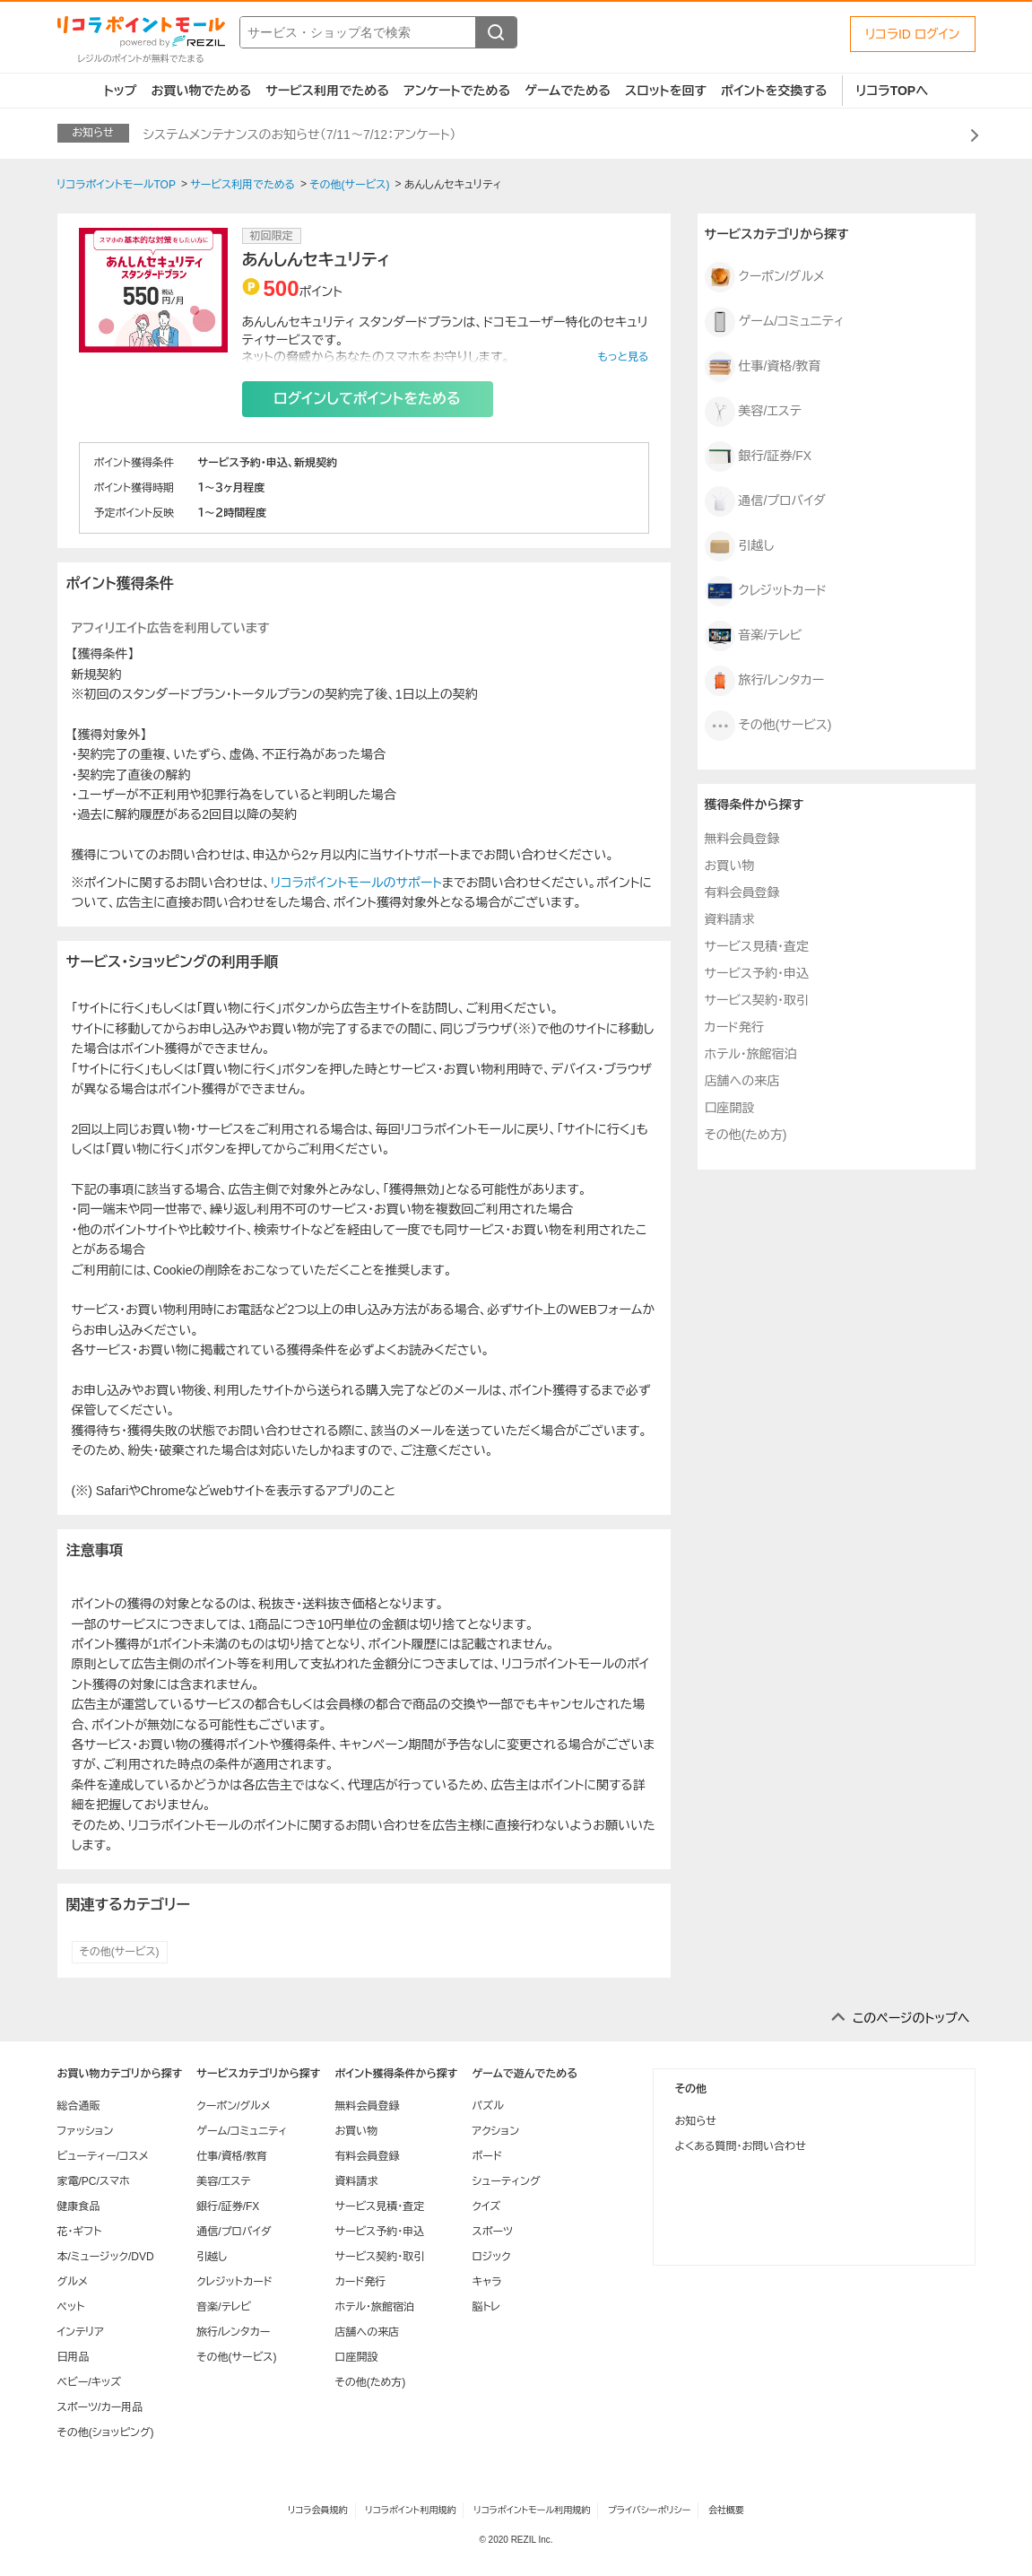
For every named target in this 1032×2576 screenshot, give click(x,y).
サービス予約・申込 (757, 973)
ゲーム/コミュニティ (775, 322)
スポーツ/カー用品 (100, 2407)
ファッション (85, 2131)
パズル (487, 2106)
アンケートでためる (456, 90)
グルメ (72, 2282)
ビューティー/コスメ (103, 2156)
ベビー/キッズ (89, 2382)
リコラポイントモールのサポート (356, 882)
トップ (120, 90)
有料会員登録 (742, 892)
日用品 (73, 2357)
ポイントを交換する (774, 90)
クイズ (486, 2206)
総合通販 (78, 2106)
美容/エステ (753, 411)
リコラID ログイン (912, 34)
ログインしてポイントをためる (366, 398)
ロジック (491, 2256)
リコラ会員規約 (318, 2510)
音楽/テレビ (753, 636)
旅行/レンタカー (765, 681)
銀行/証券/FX (758, 456)
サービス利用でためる (327, 90)
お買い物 (730, 865)
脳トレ (486, 2307)
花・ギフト (79, 2231)
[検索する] (495, 32)
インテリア (80, 2332)
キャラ (486, 2282)
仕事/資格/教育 (763, 367)
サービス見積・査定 (757, 946)
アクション (495, 2131)
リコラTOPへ (892, 90)
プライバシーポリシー (649, 2510)
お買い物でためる (201, 90)
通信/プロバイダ (765, 501)
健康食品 (78, 2206)
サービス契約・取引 (757, 1000)
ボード (486, 2156)
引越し (740, 546)
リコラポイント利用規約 (410, 2510)
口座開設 (730, 1107)
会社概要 (726, 2510)
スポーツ (492, 2231)
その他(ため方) (746, 1134)
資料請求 (730, 919)
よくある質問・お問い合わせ (740, 2146)
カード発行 (734, 1027)
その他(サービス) (120, 1951)
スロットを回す (666, 90)
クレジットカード (766, 591)
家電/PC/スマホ (93, 2181)
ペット (71, 2307)
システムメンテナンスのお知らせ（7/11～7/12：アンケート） (299, 134)
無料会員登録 (742, 838)
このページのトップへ (911, 2018)
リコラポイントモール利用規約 (531, 2510)
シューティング (506, 2181)
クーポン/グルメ (765, 277)
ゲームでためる (568, 90)
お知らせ (695, 2121)
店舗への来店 (742, 1081)
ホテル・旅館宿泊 (751, 1054)
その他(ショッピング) (105, 2432)
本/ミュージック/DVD (105, 2256)
